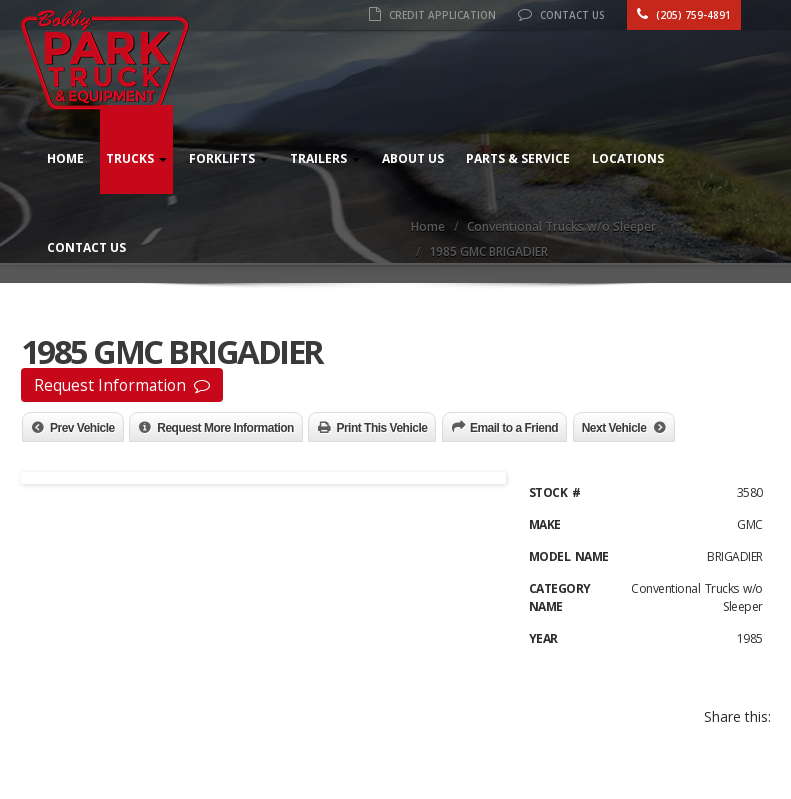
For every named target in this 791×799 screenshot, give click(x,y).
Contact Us (561, 15)
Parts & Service (518, 158)
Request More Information (225, 428)
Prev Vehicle (82, 428)
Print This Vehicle (381, 428)
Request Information (122, 385)
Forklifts (228, 158)
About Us (413, 158)
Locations (628, 158)
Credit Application (432, 15)
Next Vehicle (614, 428)
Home (65, 158)
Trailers (325, 158)
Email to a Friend (514, 428)
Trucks (136, 158)
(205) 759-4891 (684, 15)
